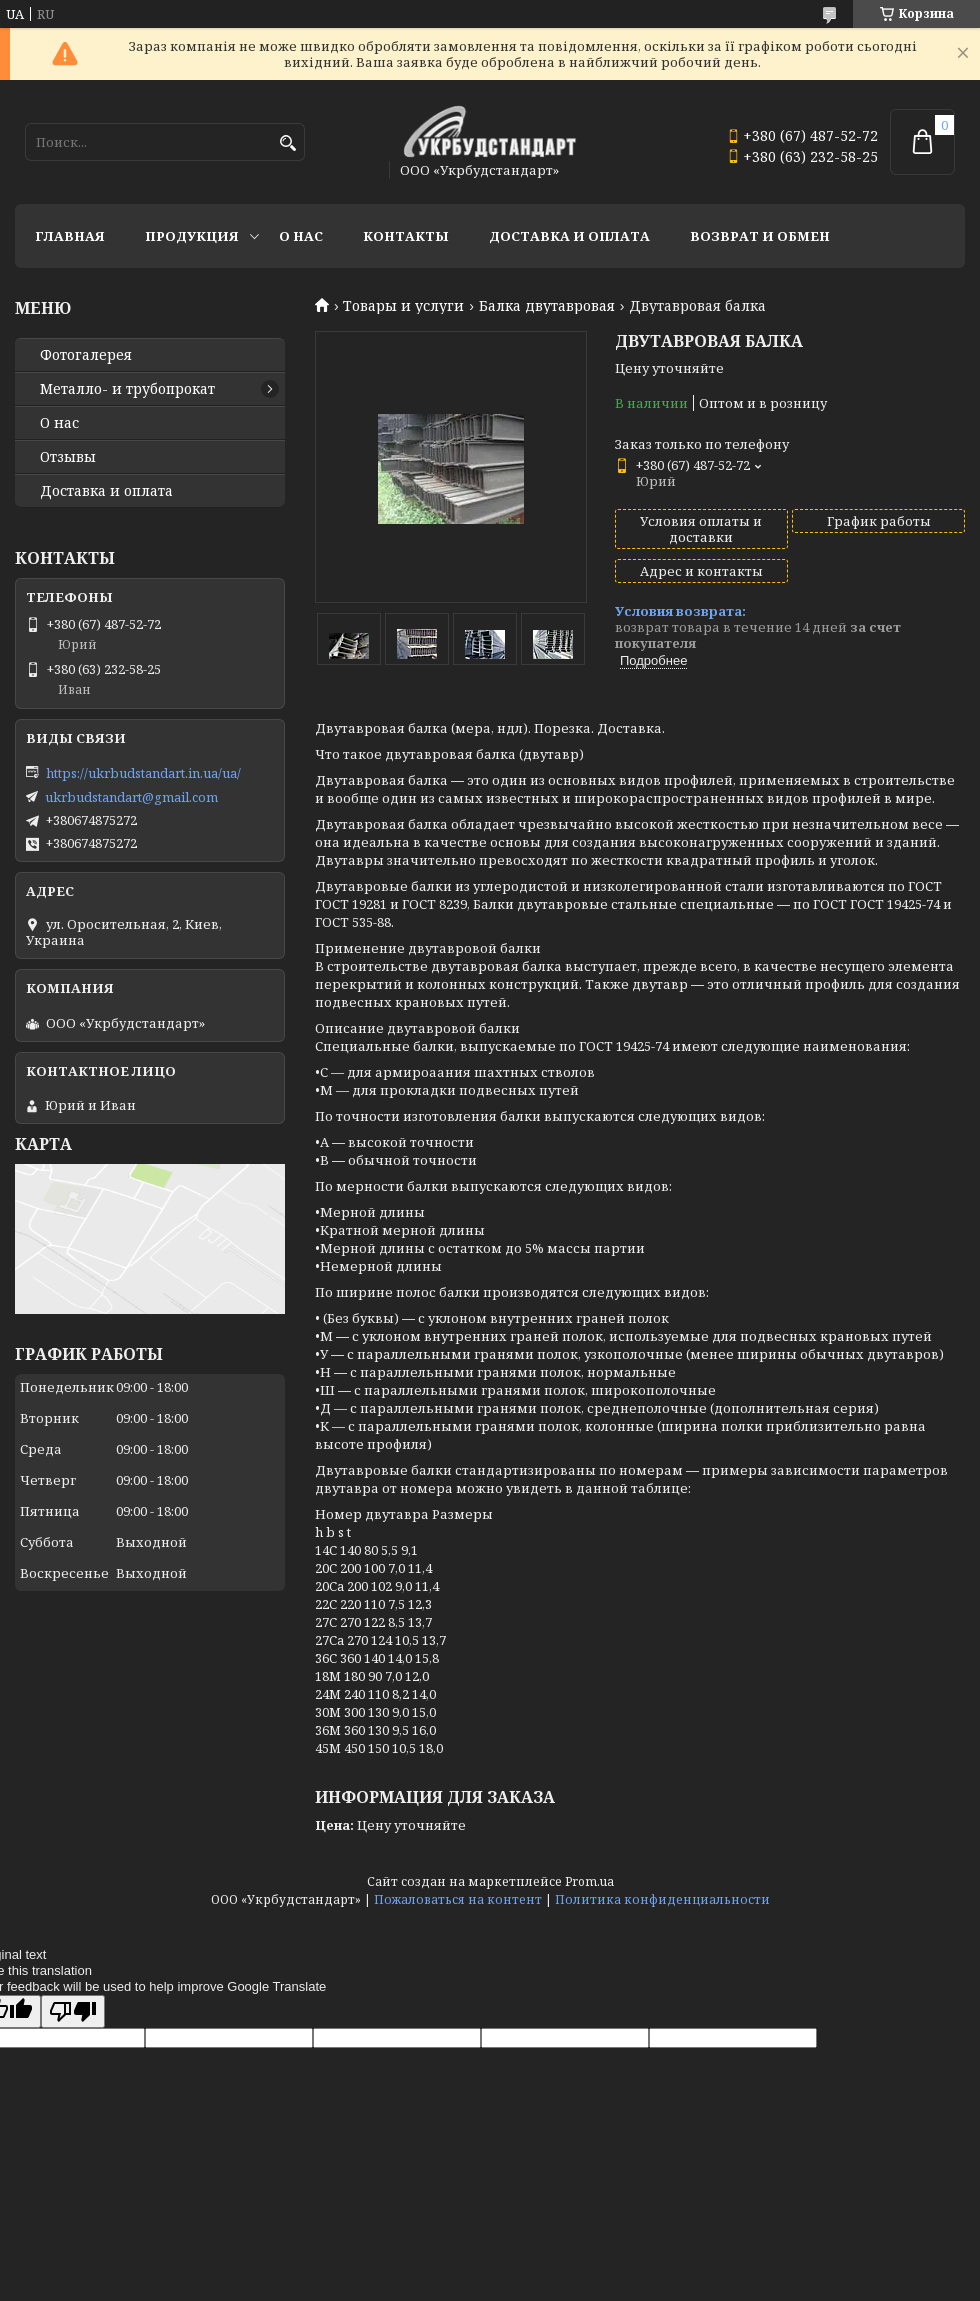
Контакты (406, 236)
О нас (301, 236)
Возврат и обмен (760, 236)
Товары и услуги (403, 306)
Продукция (192, 236)
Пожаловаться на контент (458, 1899)
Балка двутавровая (547, 306)
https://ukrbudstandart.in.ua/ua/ (143, 773)
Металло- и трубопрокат (127, 389)
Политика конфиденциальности (662, 1899)
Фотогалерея (86, 355)
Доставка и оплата (569, 236)
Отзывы (68, 457)
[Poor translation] (73, 2011)
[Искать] (287, 143)
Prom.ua (589, 1881)
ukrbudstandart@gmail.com (131, 797)
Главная (70, 236)
